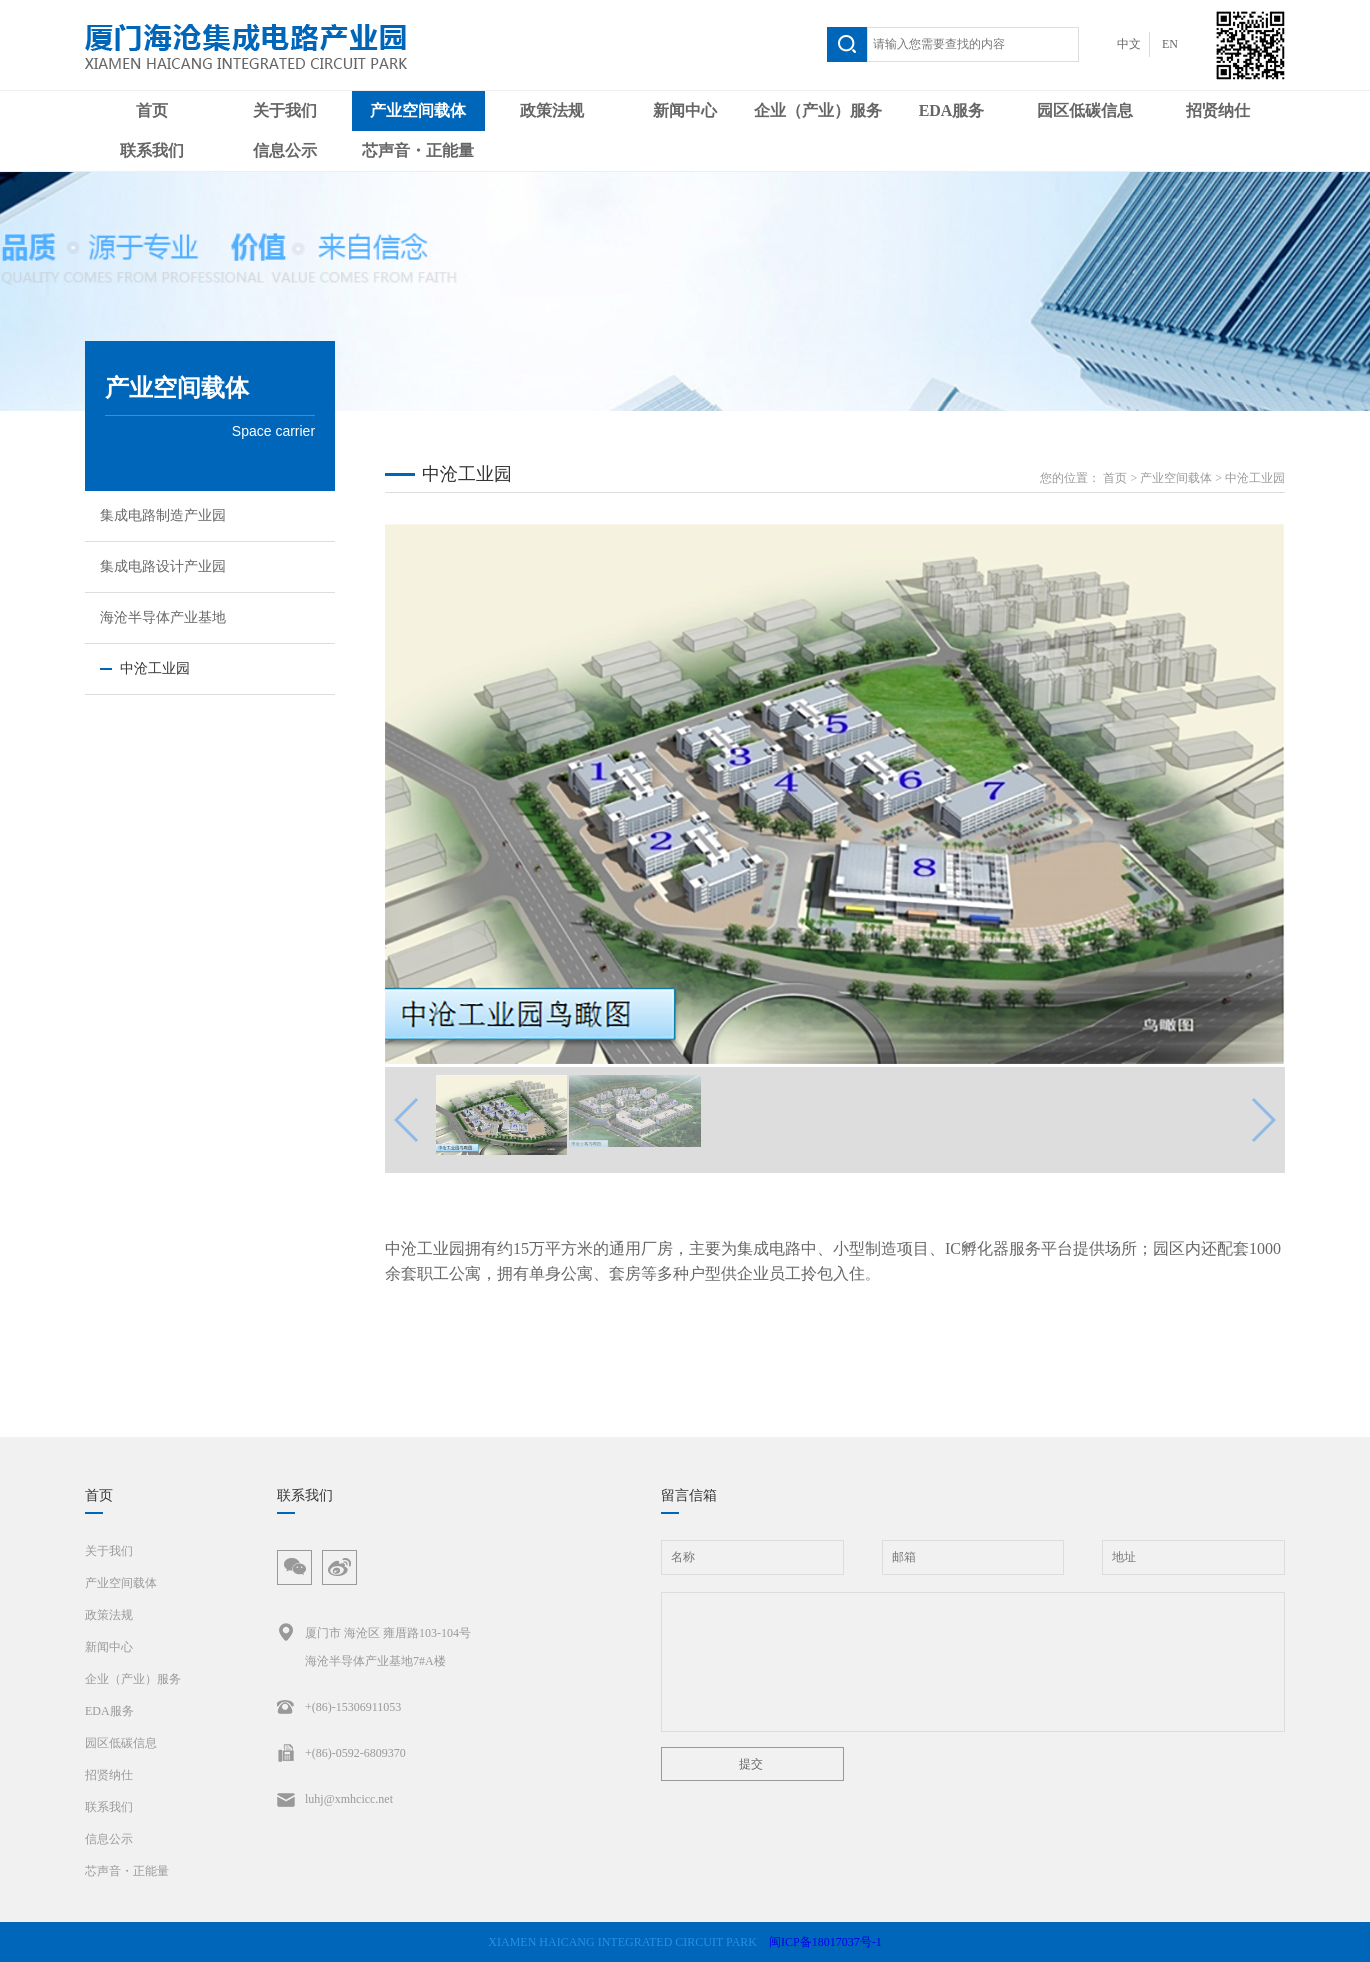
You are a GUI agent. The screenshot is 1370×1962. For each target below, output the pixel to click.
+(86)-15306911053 (339, 1707)
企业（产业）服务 (818, 110)
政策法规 (552, 110)
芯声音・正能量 (418, 150)
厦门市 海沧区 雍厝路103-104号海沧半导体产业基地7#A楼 (374, 1643)
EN (1170, 44)
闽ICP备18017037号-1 (825, 1942)
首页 (152, 110)
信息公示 (285, 150)
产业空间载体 (418, 110)
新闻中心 (685, 110)
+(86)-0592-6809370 (341, 1753)
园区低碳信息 (1085, 110)
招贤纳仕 (1218, 110)
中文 (1129, 44)
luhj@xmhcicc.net (335, 1799)
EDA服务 (952, 110)
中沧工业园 (1255, 478)
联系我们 (152, 150)
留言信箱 (689, 1495)
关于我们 (285, 110)
